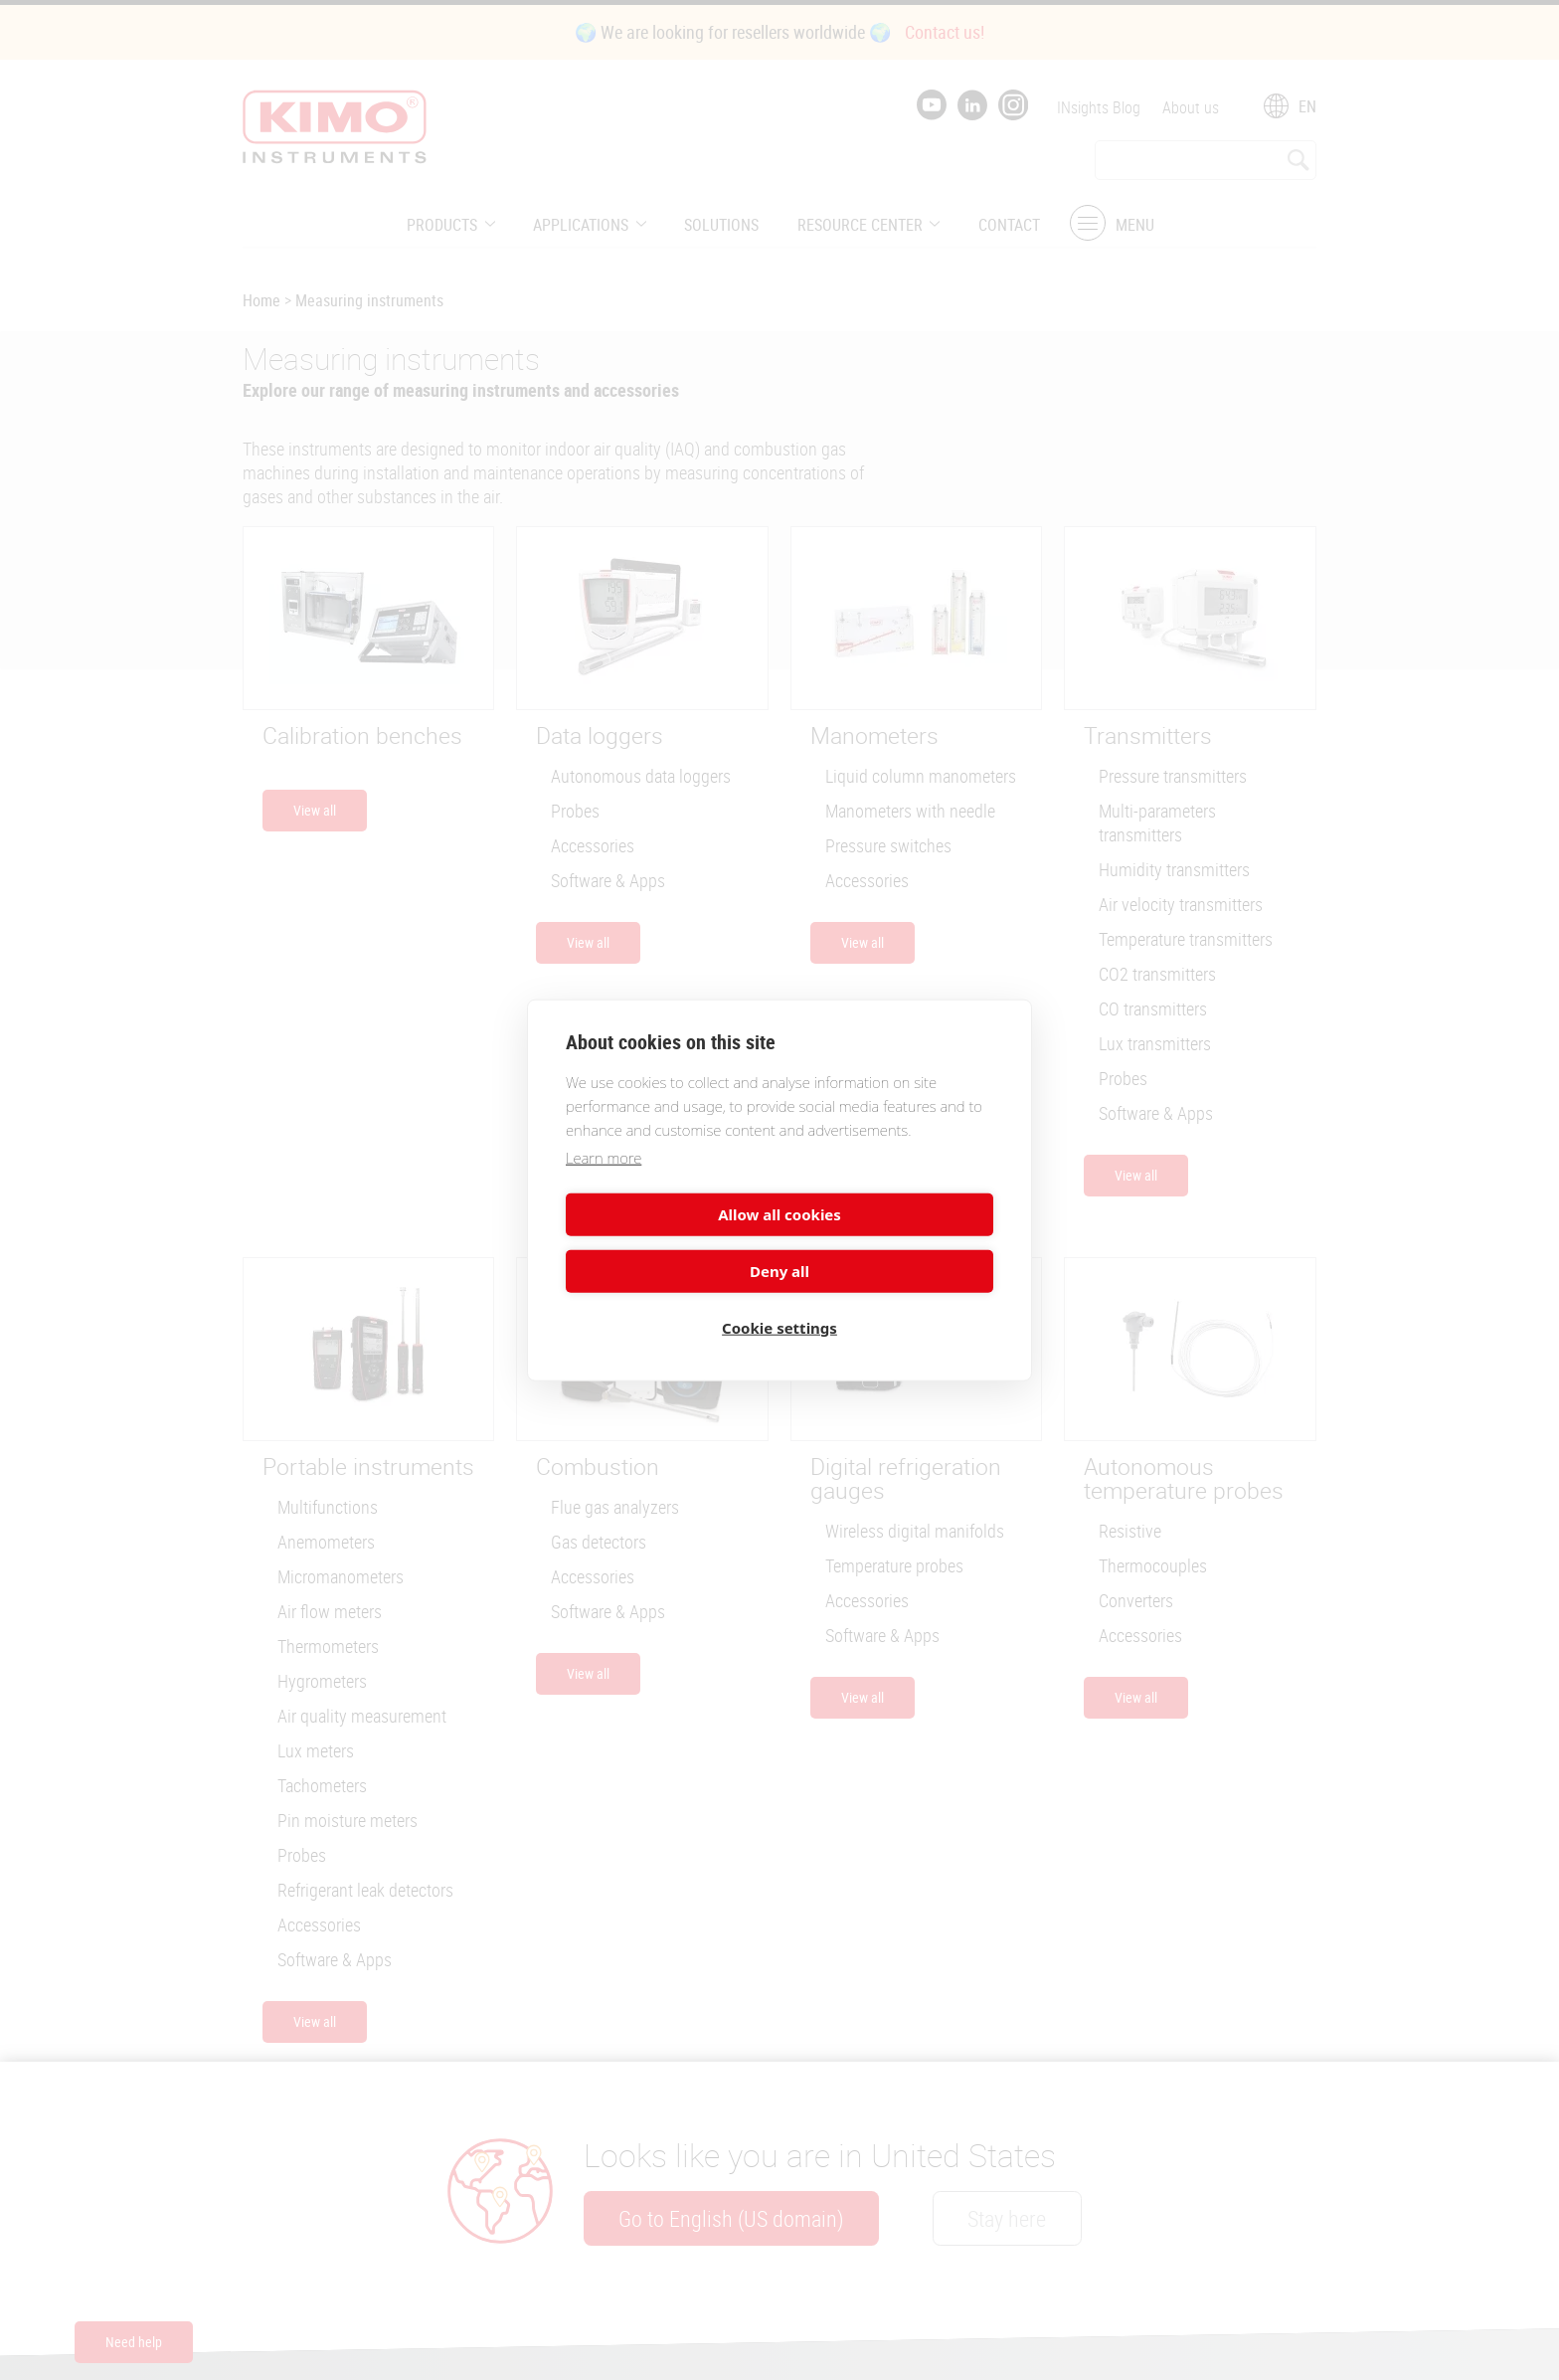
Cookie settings (779, 1299)
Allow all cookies (669, 1242)
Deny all (890, 1242)
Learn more (603, 1185)
